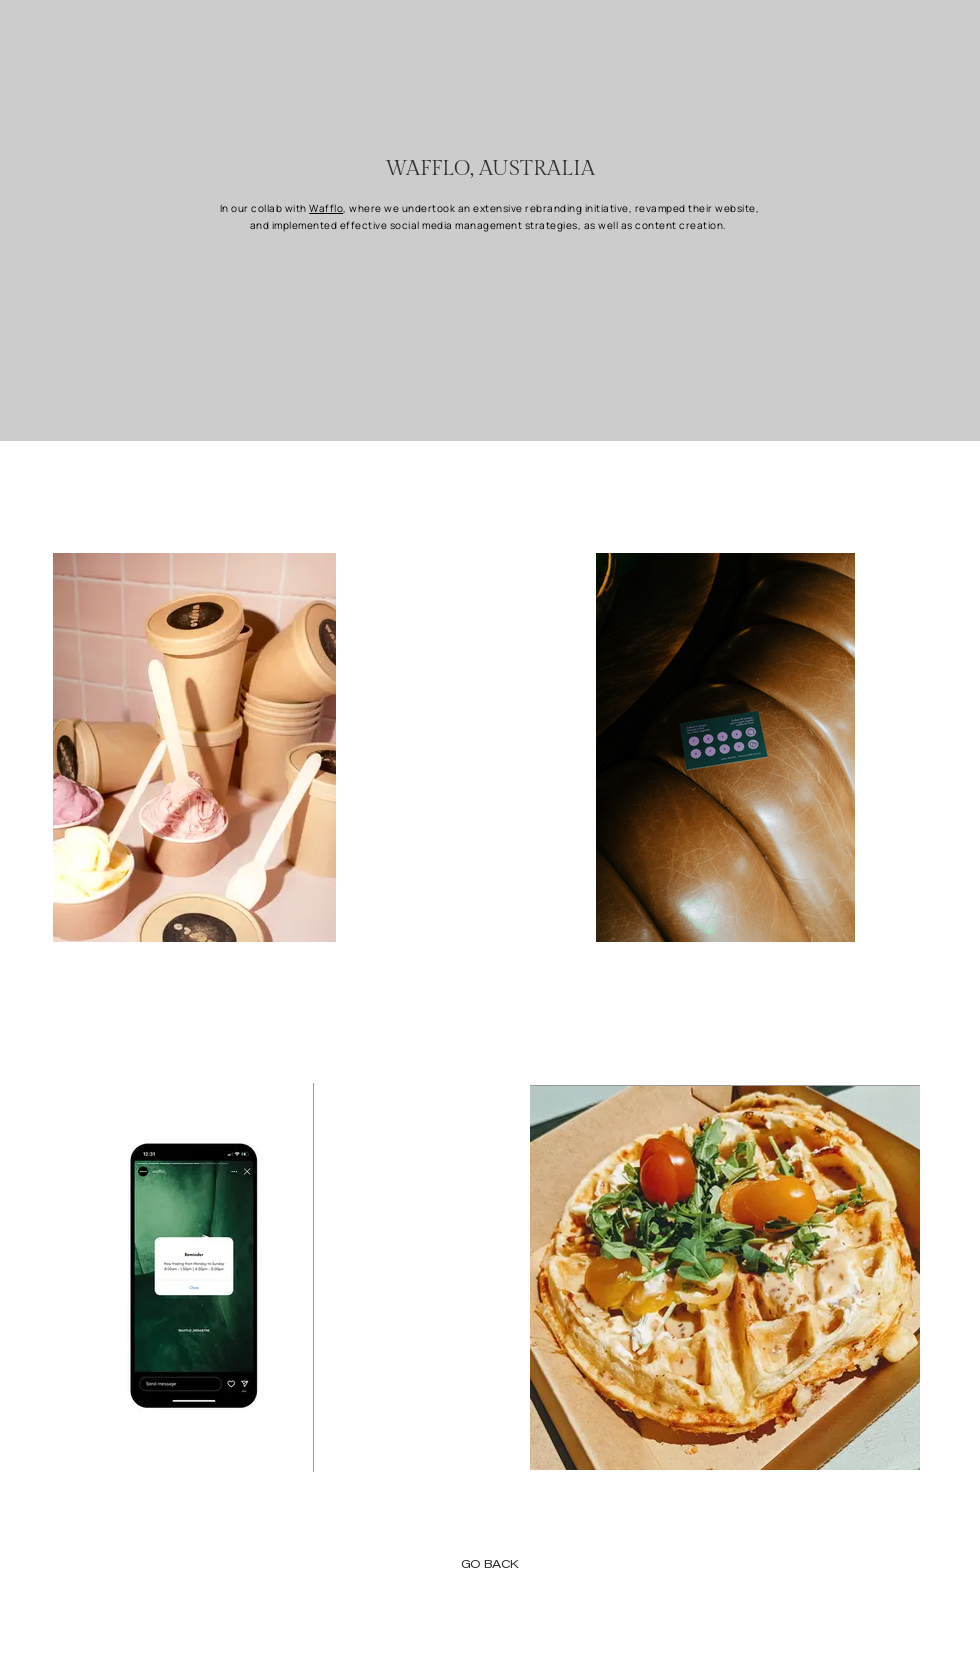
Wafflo (326, 208)
